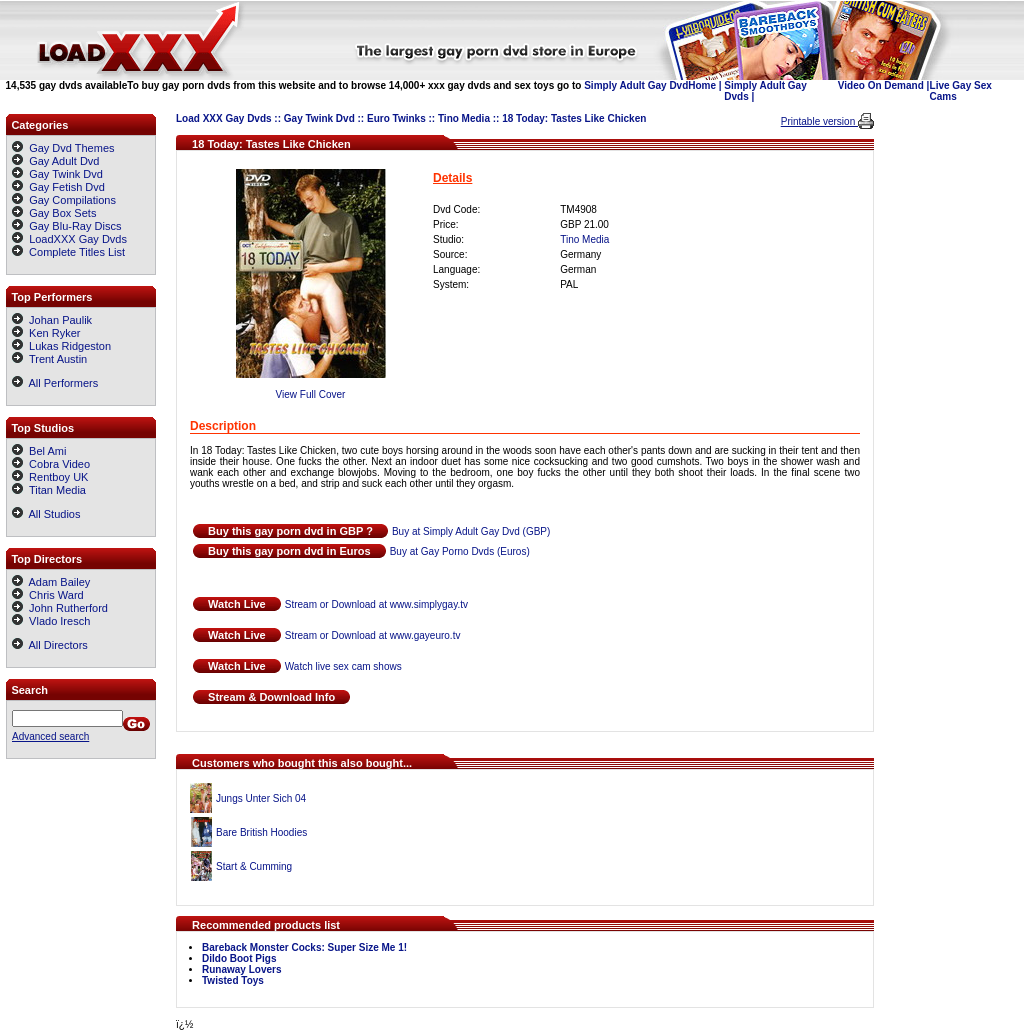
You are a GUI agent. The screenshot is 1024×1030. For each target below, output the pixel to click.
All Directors (50, 645)
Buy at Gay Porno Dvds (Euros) (460, 551)
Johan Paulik (52, 320)
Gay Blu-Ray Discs (75, 226)
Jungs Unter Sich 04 (261, 798)
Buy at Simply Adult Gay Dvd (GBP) (471, 531)
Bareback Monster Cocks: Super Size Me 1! (304, 947)
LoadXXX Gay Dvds (78, 239)
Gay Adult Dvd (64, 161)
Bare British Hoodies (261, 832)
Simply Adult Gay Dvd (636, 85)
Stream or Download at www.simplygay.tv (376, 604)
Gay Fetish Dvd (67, 187)
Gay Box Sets (62, 213)
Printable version (819, 121)
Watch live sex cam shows (343, 666)
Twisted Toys (233, 980)
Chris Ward (48, 595)
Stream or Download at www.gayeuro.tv (373, 635)
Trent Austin (49, 359)
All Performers (55, 383)
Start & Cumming (254, 866)
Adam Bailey (51, 582)
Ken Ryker (46, 333)
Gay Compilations (72, 200)
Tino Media (464, 118)
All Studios (46, 514)
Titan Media (49, 490)
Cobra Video (51, 464)
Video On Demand (881, 85)
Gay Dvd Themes (71, 148)
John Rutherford (60, 608)
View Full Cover (311, 394)
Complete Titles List (68, 252)
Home (702, 85)
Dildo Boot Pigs (239, 958)
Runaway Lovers (241, 969)
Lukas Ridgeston (61, 346)
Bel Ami (39, 451)
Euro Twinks (396, 118)
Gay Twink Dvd (319, 118)
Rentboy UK (50, 477)
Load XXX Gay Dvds (224, 118)
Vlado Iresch (51, 621)
